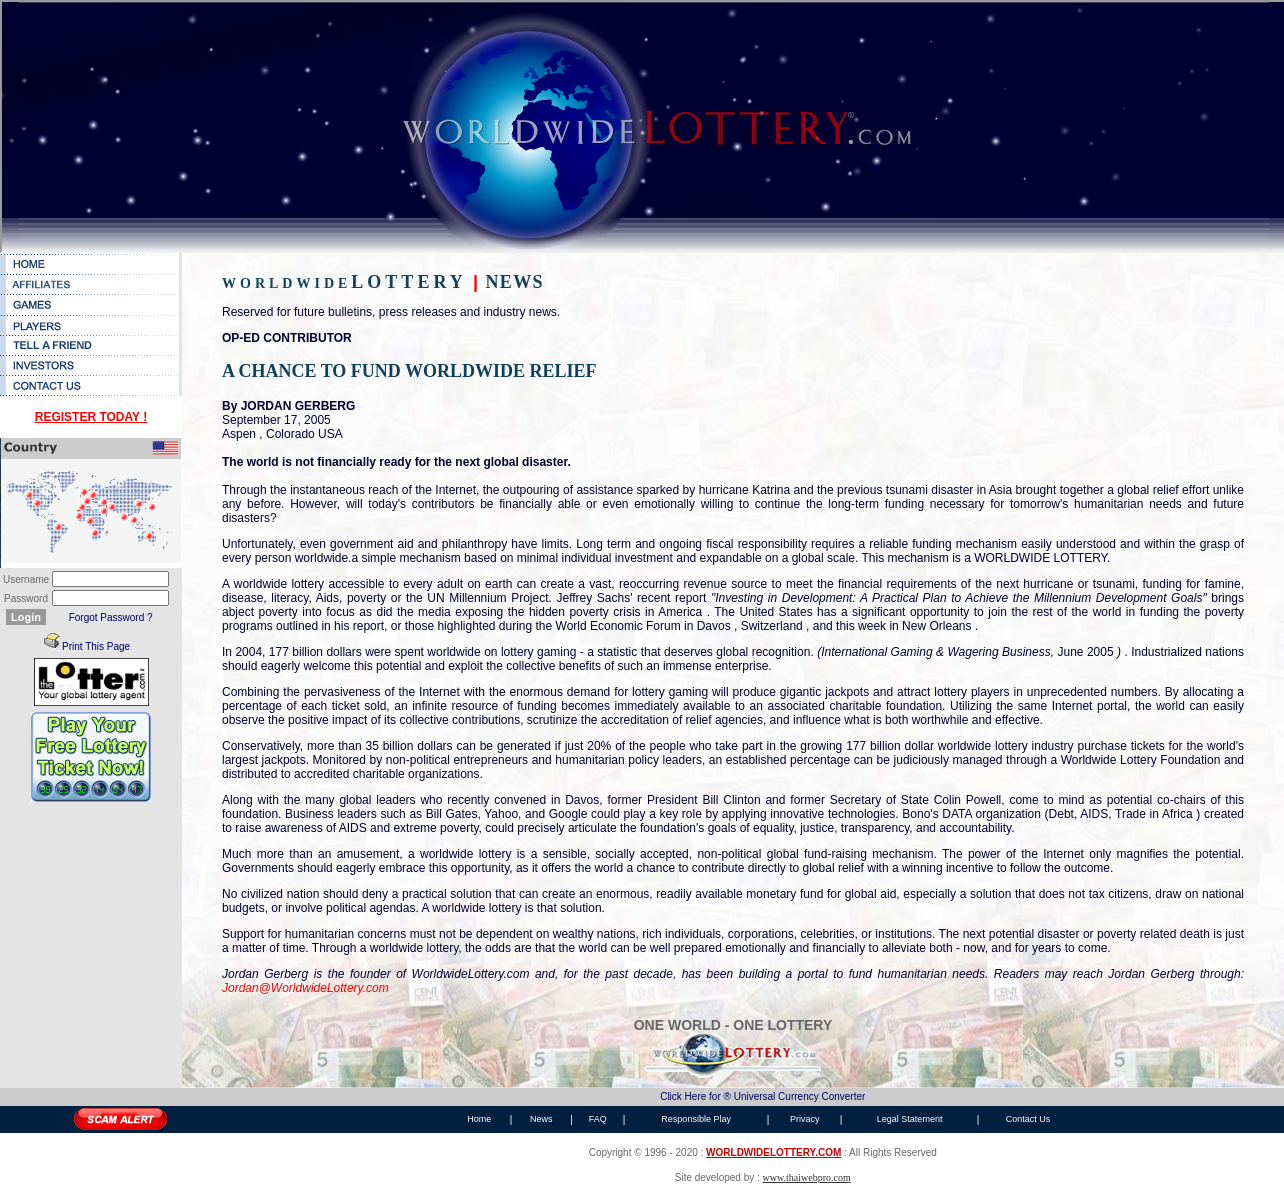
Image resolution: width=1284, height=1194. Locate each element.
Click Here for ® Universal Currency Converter (762, 1096)
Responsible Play (696, 1119)
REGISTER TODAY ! (91, 417)
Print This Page (96, 646)
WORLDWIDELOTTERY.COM (773, 1152)
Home (479, 1119)
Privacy (805, 1119)
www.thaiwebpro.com (807, 1177)
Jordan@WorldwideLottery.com (305, 988)
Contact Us (1028, 1119)
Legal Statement (910, 1119)
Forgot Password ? (111, 617)
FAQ (598, 1119)
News (541, 1119)
